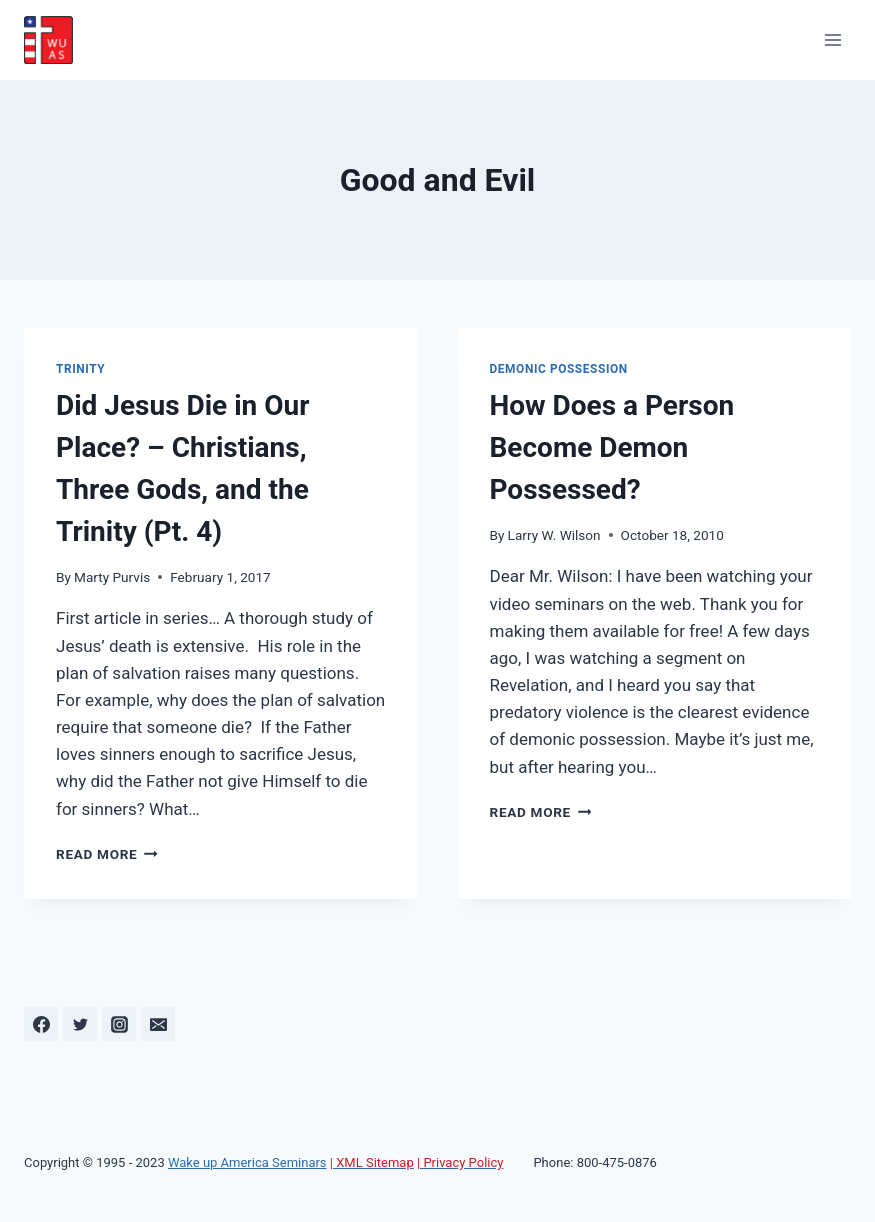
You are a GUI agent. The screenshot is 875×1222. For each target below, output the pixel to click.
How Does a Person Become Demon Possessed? (612, 447)
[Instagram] (119, 1024)
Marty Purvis (112, 577)
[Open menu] (832, 39)
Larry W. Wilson (554, 535)
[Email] (158, 1024)
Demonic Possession (559, 369)
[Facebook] (41, 1024)
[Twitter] (80, 1024)
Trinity (80, 369)
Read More (107, 854)
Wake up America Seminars (247, 1162)
